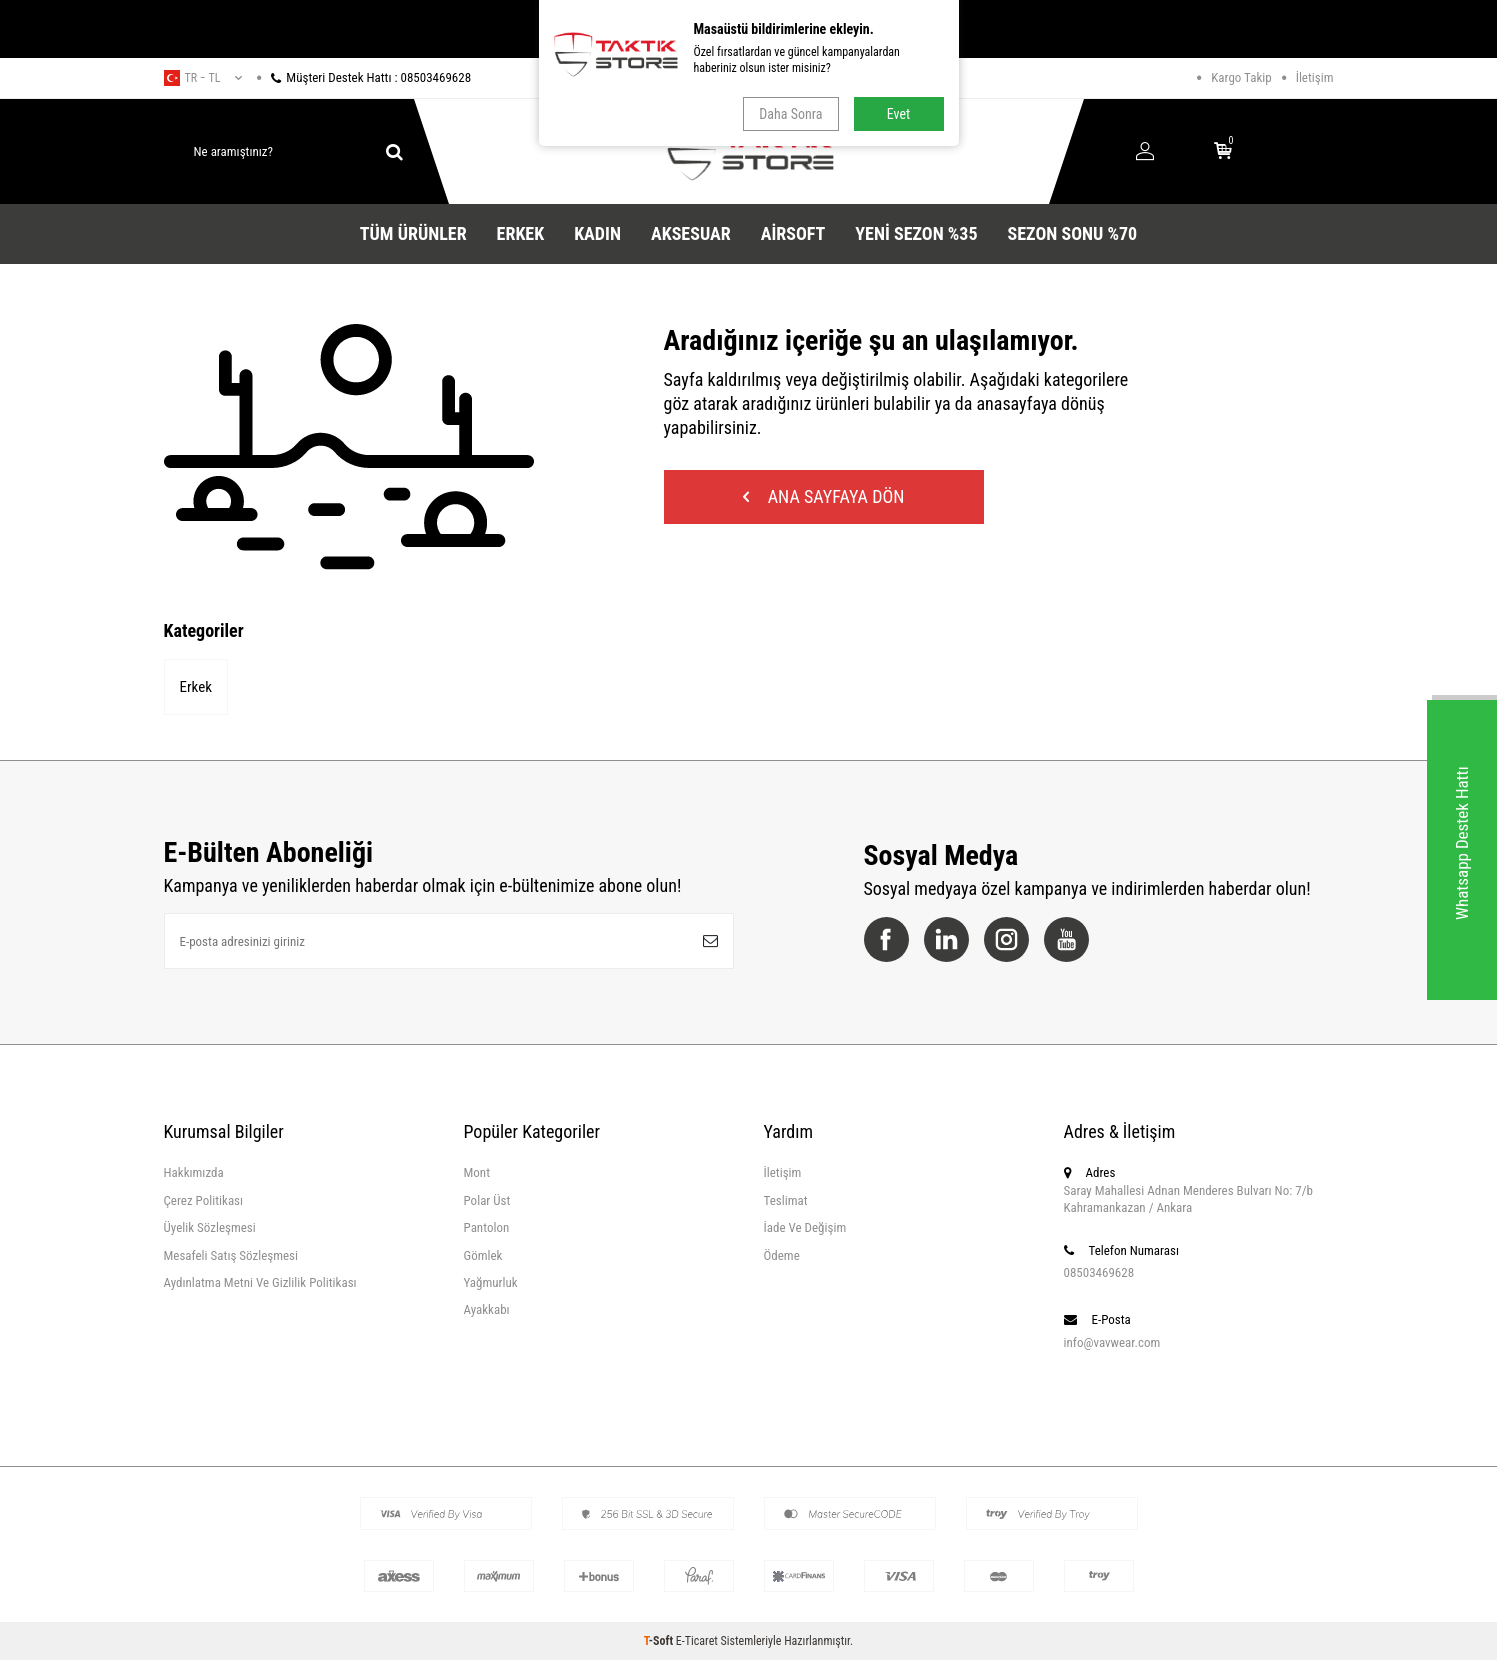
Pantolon (487, 1227)
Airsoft (793, 233)
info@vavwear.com (1112, 1342)
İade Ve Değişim (805, 1227)
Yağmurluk (491, 1282)
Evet (898, 114)
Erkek (521, 233)
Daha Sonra (790, 114)
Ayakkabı (487, 1309)
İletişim (1315, 77)
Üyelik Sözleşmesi (210, 1227)
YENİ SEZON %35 (916, 233)
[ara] (394, 152)
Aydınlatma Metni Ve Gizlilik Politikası (260, 1282)
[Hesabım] (1145, 152)
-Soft (660, 1641)
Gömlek (483, 1255)
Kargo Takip (1241, 77)
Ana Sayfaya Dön (824, 496)
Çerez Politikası (204, 1200)
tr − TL (203, 78)
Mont (477, 1172)
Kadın (597, 233)
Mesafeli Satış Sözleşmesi (231, 1255)
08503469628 (1099, 1272)
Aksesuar (691, 233)
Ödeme (782, 1255)
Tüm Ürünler (413, 233)
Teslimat (786, 1200)
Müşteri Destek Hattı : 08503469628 (364, 77)
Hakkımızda (194, 1172)
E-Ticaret (697, 1641)
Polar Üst (487, 1200)
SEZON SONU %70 (1073, 233)
